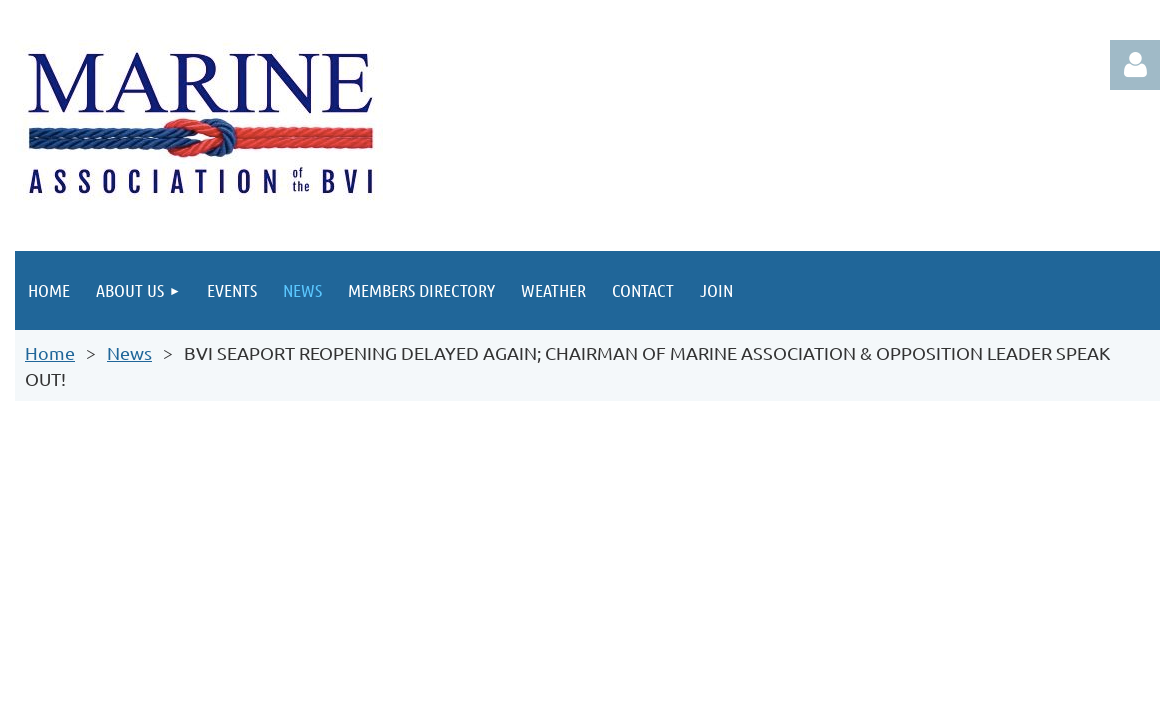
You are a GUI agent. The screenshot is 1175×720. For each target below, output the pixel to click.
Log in (1135, 65)
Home (50, 352)
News (129, 352)
